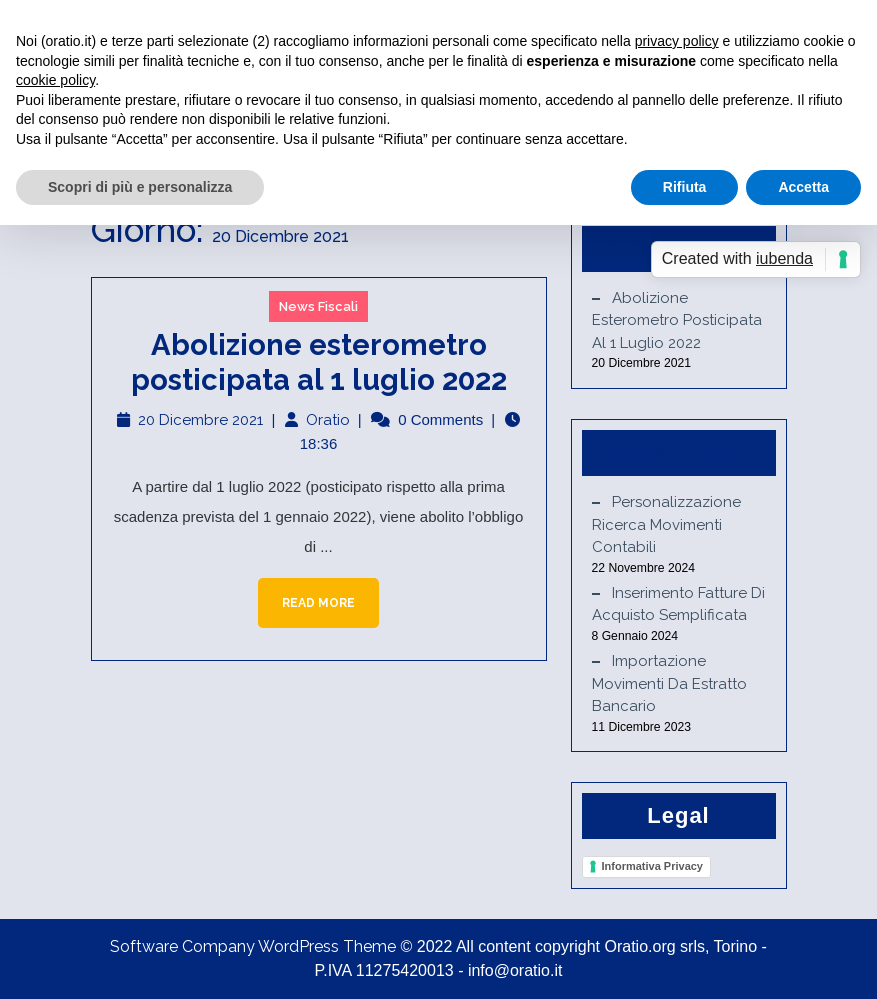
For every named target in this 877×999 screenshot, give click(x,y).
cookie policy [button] (55, 80)
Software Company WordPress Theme (253, 946)
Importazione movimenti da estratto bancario (669, 683)
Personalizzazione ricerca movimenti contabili (666, 524)
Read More (306, 594)
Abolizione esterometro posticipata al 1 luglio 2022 (319, 362)
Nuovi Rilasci (678, 453)
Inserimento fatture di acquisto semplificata (678, 604)
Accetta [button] (803, 187)
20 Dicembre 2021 (200, 420)
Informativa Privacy (653, 866)
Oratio (328, 420)
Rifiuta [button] (685, 187)
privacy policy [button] (677, 41)
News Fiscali (318, 306)
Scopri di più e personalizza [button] (140, 187)
